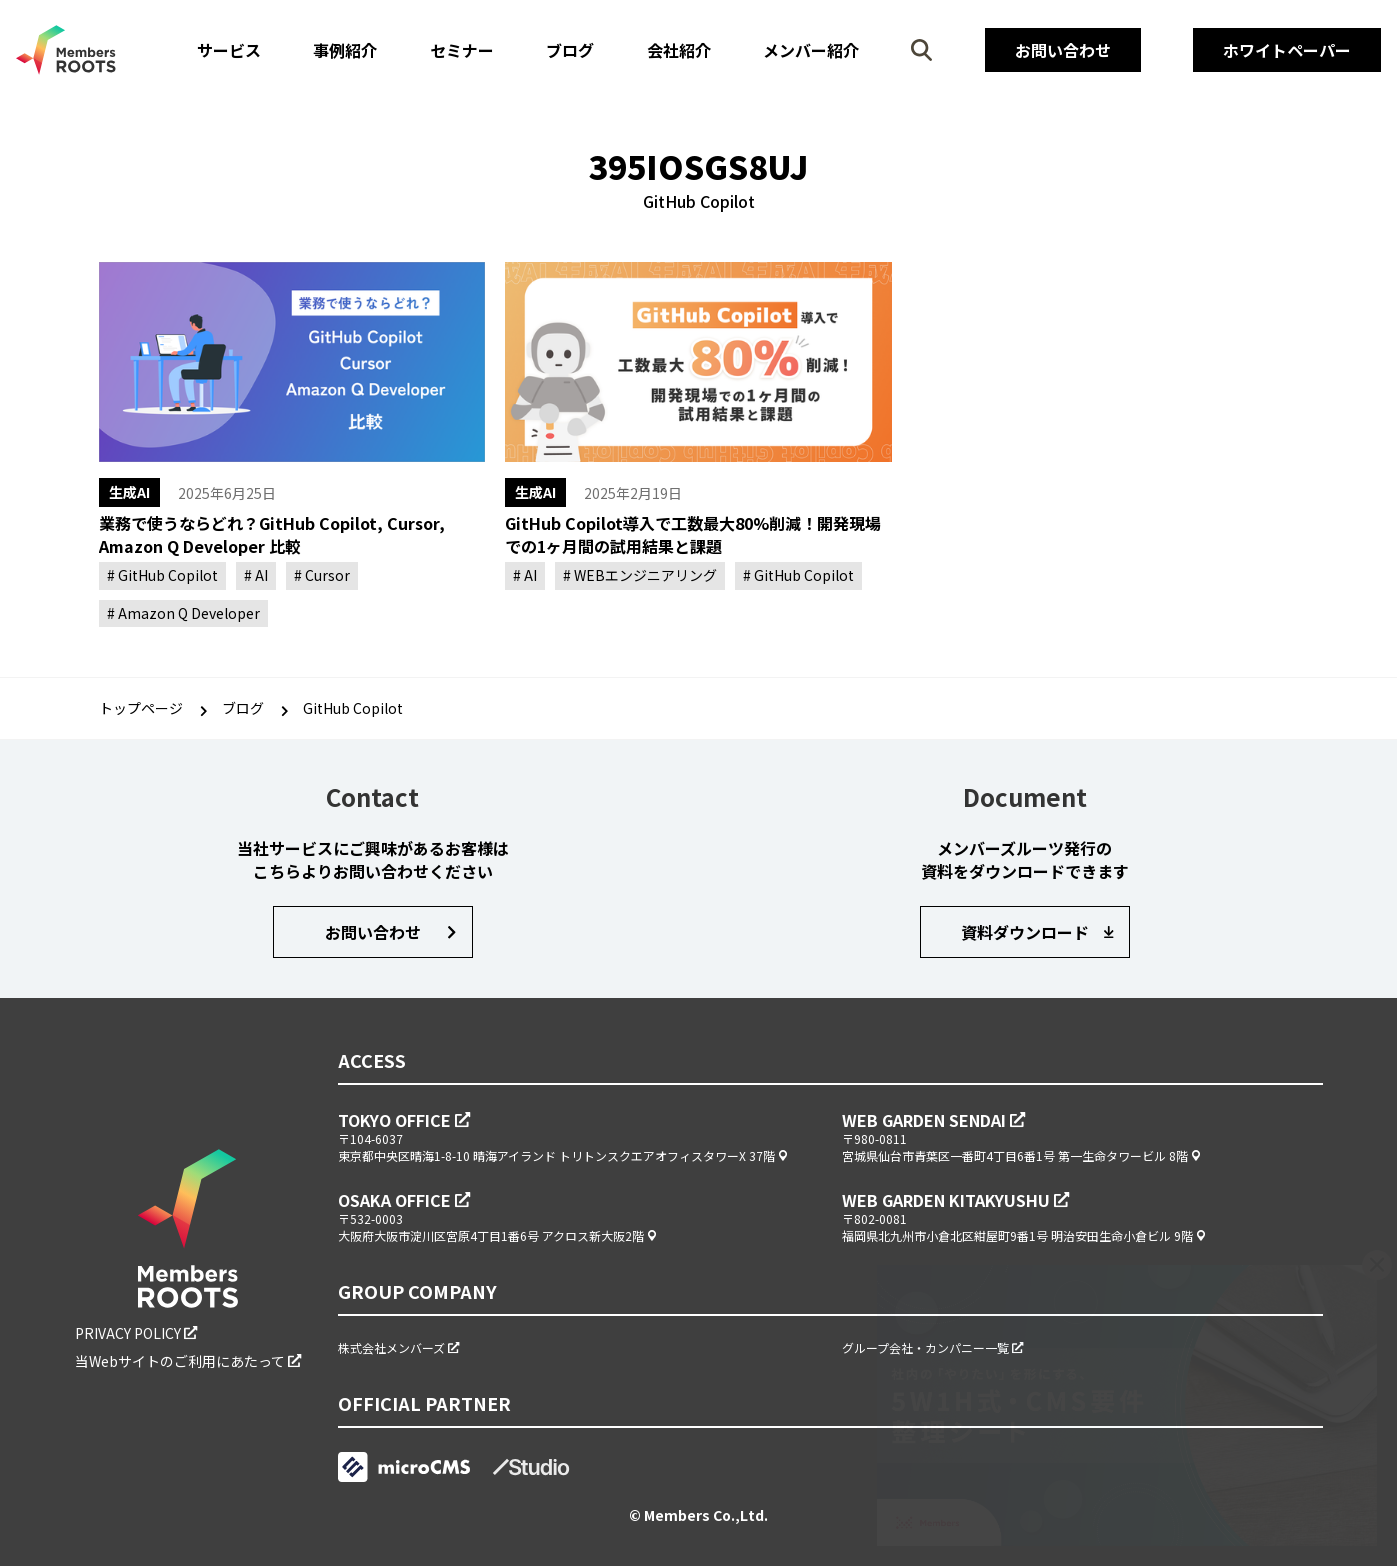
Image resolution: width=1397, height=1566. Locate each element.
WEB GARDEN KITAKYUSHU (948, 1200)
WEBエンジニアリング (644, 575)
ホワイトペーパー (1287, 50)
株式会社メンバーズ (393, 1347)
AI (260, 575)
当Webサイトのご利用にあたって (181, 1361)
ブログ (570, 50)
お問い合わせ (1063, 50)
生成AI (129, 492)
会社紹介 (679, 50)
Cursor (326, 575)
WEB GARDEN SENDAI (926, 1120)
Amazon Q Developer (187, 613)
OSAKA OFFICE (396, 1200)
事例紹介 (345, 50)
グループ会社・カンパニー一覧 (927, 1347)
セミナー (462, 50)
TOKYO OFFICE (396, 1120)
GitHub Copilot (166, 575)
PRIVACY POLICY (129, 1333)
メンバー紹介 (811, 50)
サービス (229, 50)
